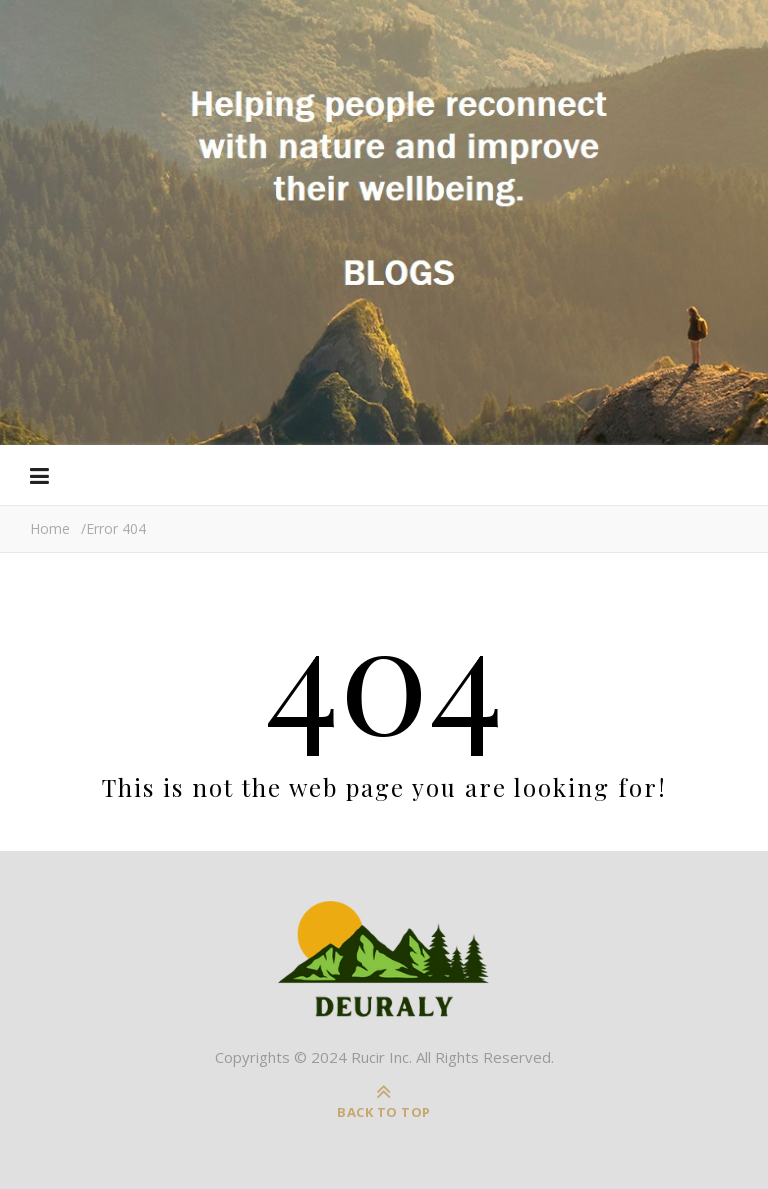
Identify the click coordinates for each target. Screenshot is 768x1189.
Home (50, 528)
